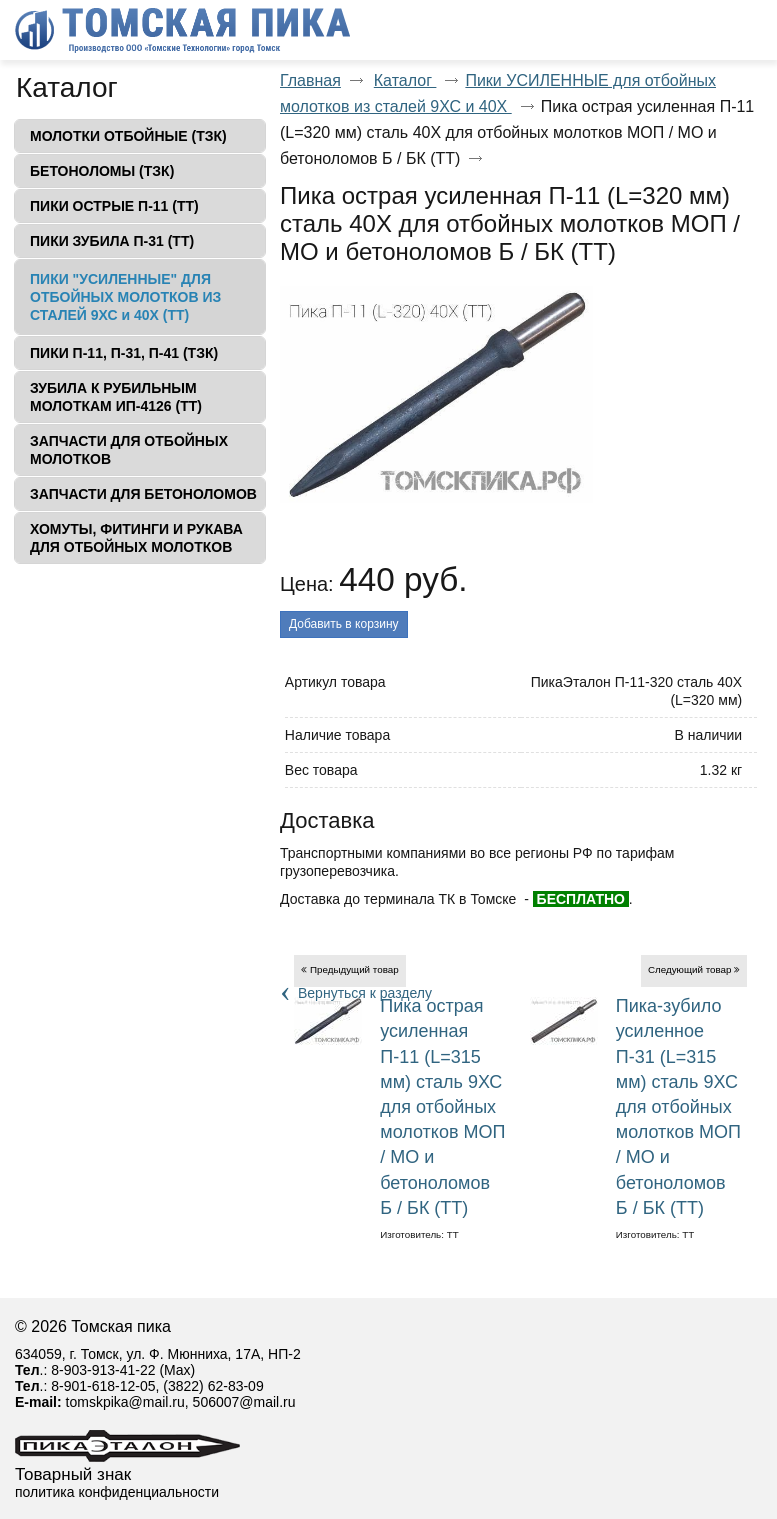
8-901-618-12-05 (103, 1386)
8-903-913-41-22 (103, 1370)
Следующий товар (690, 969)
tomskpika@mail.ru (125, 1402)
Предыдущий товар (354, 969)
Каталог (67, 87)
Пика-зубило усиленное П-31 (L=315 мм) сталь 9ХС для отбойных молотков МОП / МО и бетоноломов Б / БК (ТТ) (678, 1107)
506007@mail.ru (244, 1402)
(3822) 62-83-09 (213, 1386)
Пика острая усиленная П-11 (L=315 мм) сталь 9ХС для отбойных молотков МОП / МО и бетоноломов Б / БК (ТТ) (442, 1107)
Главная (310, 80)
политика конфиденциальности (117, 1492)
